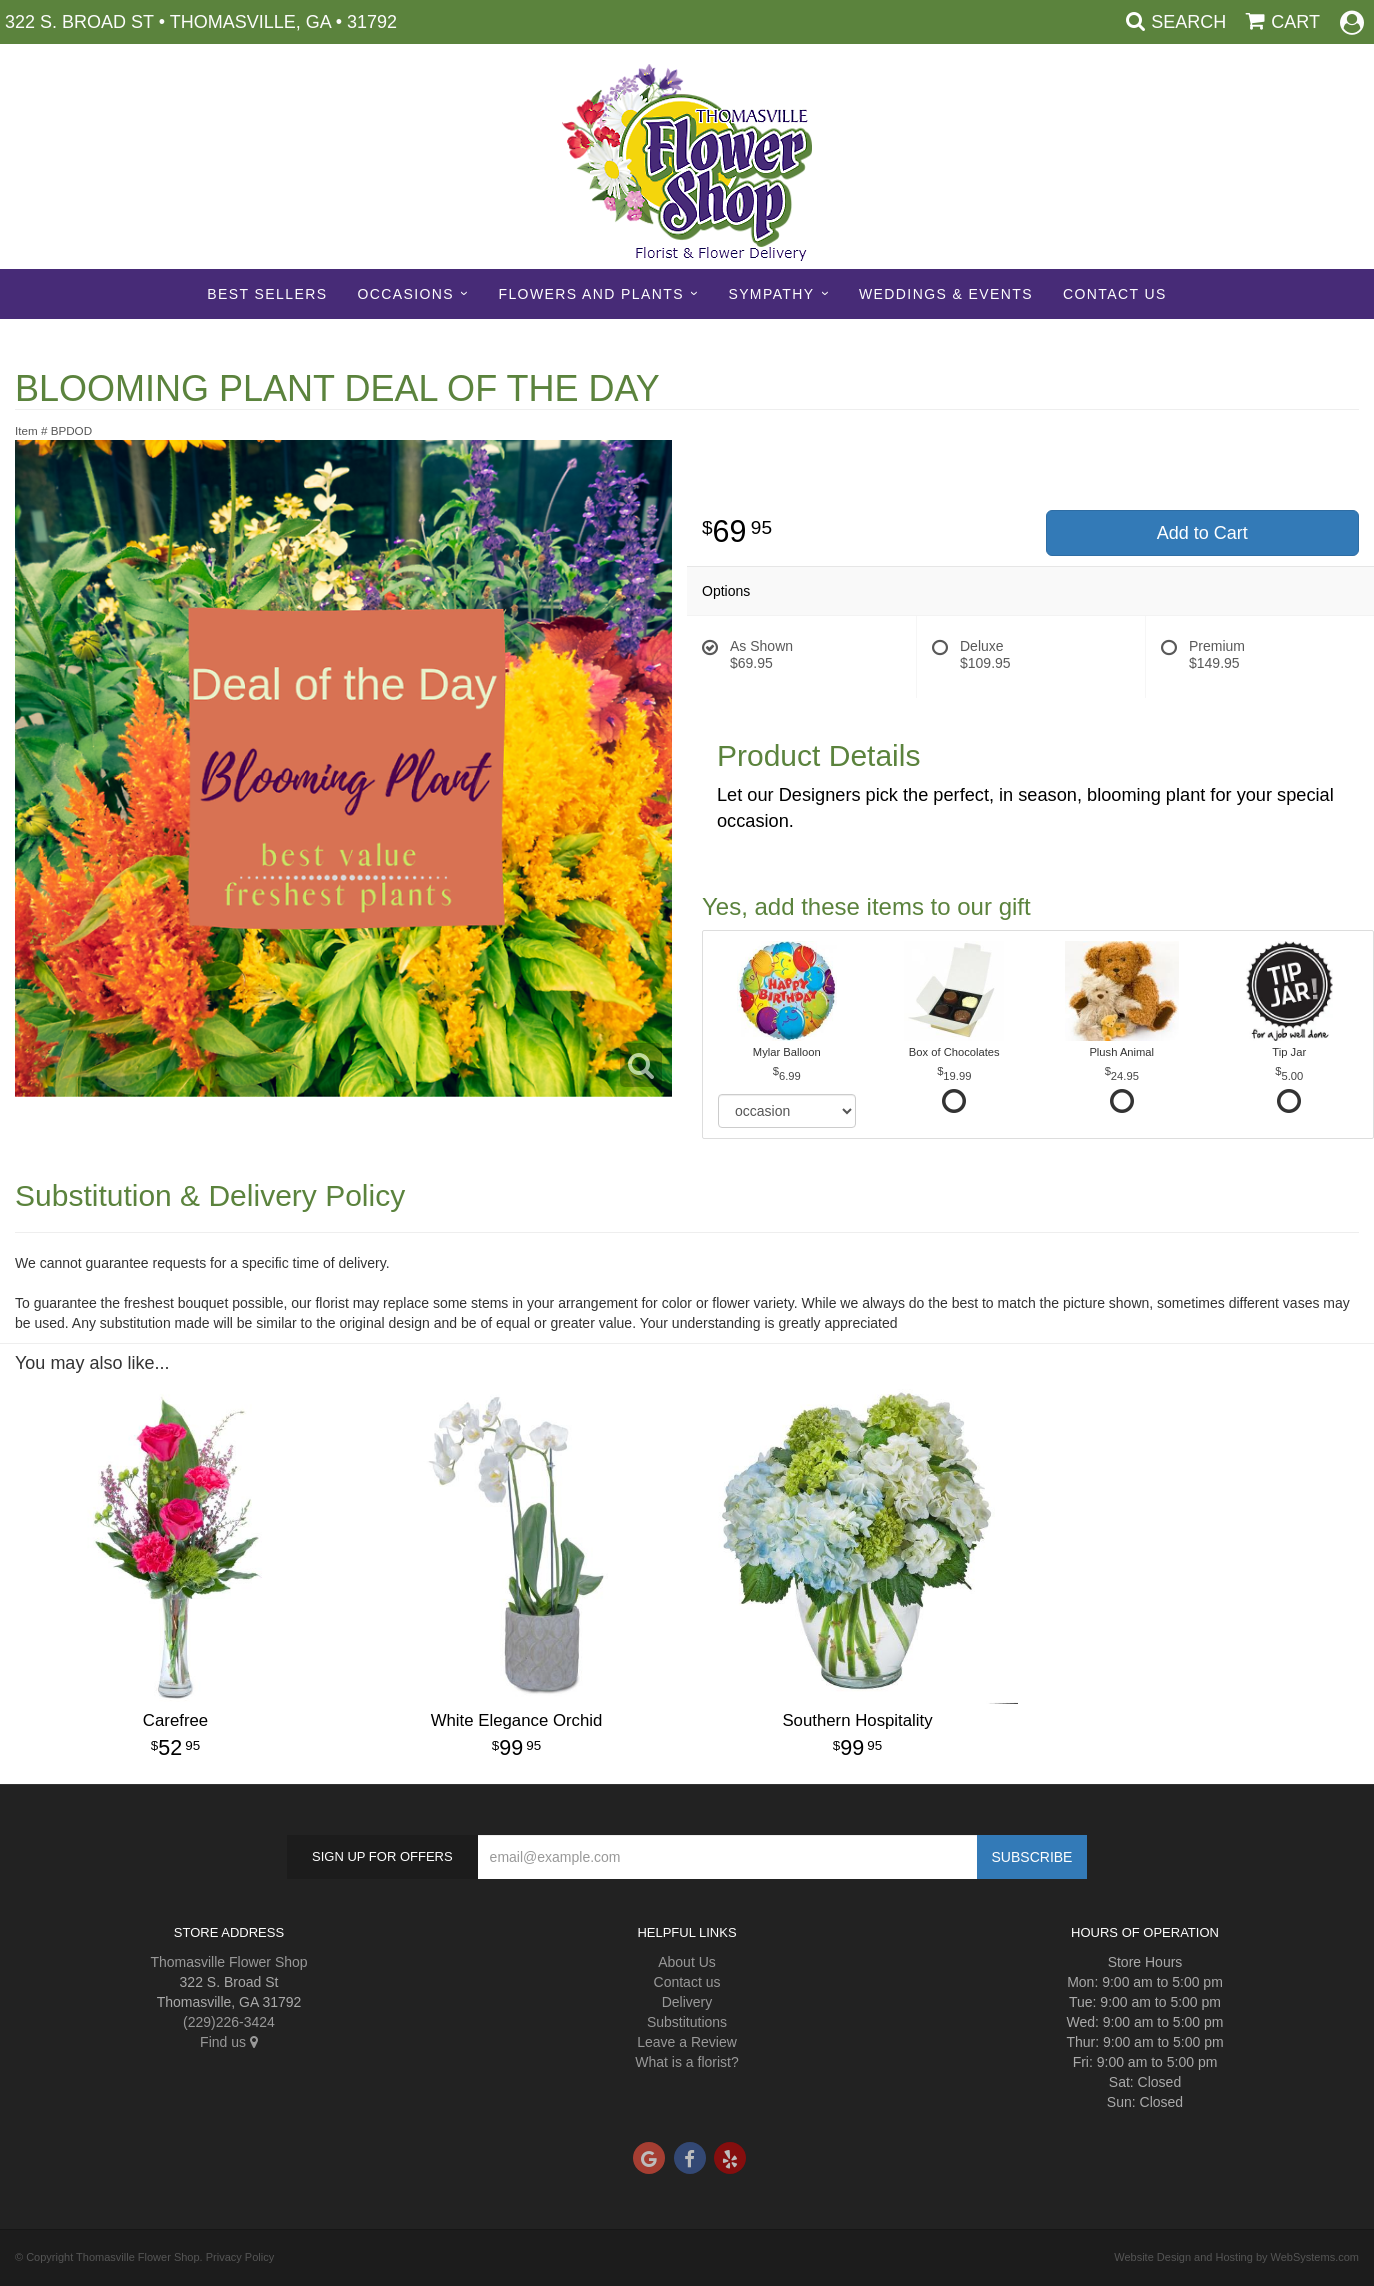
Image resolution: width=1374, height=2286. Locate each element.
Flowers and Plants (590, 294)
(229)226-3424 (229, 2022)
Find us (229, 2042)
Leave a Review (687, 2042)
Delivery (687, 2002)
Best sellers (267, 294)
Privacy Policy (240, 2257)
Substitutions (687, 2022)
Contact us (687, 1982)
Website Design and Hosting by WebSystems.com (1236, 2257)
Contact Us (1115, 294)
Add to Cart (1202, 533)
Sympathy (771, 294)
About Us (687, 1962)
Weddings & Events (946, 294)
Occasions (405, 294)
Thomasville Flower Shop (228, 1962)
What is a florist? (686, 2062)
